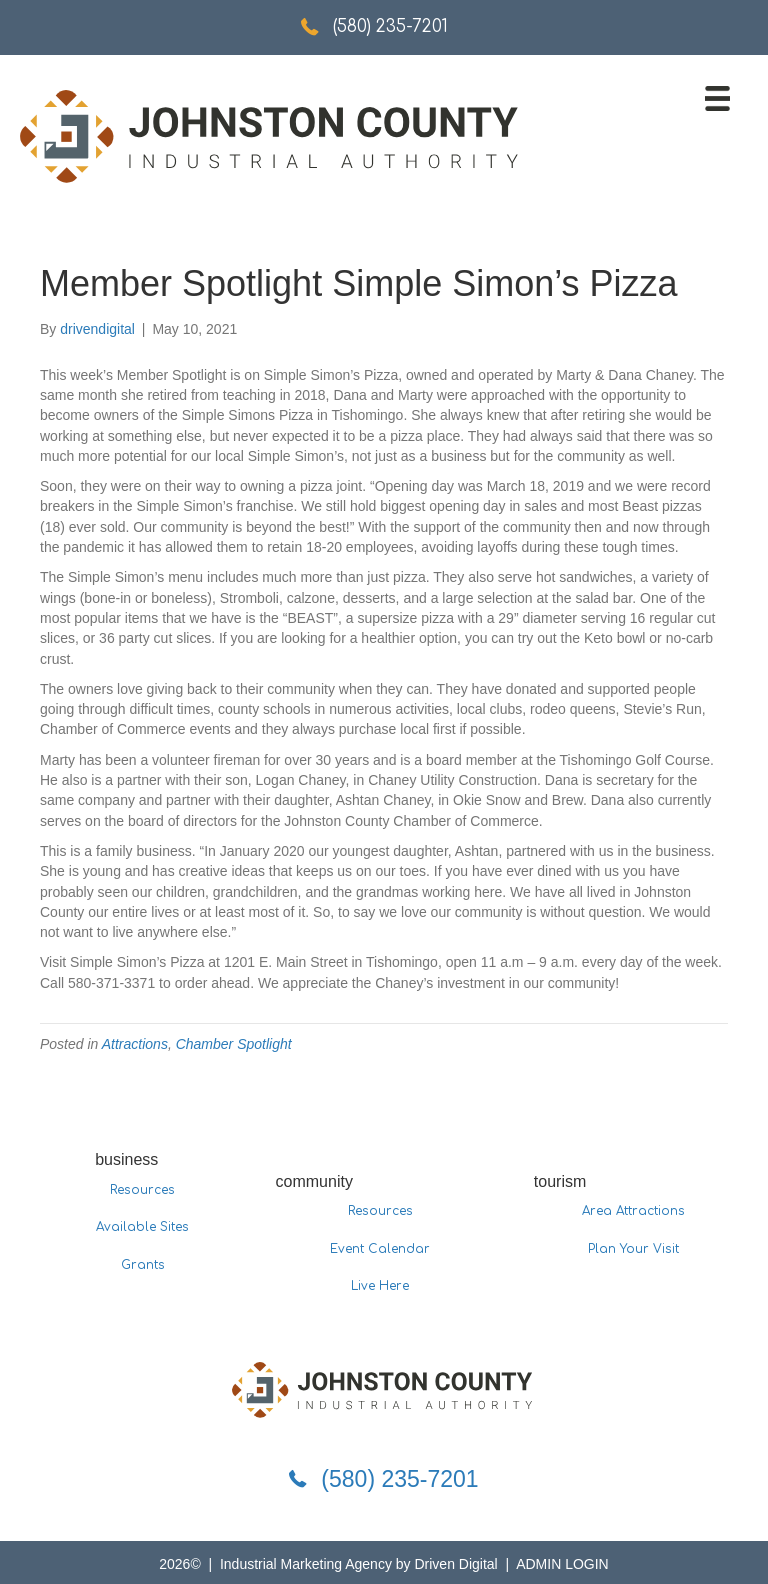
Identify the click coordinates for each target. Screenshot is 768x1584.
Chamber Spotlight (234, 1044)
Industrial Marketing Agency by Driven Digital (361, 1564)
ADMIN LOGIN (562, 1564)
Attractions (135, 1044)
